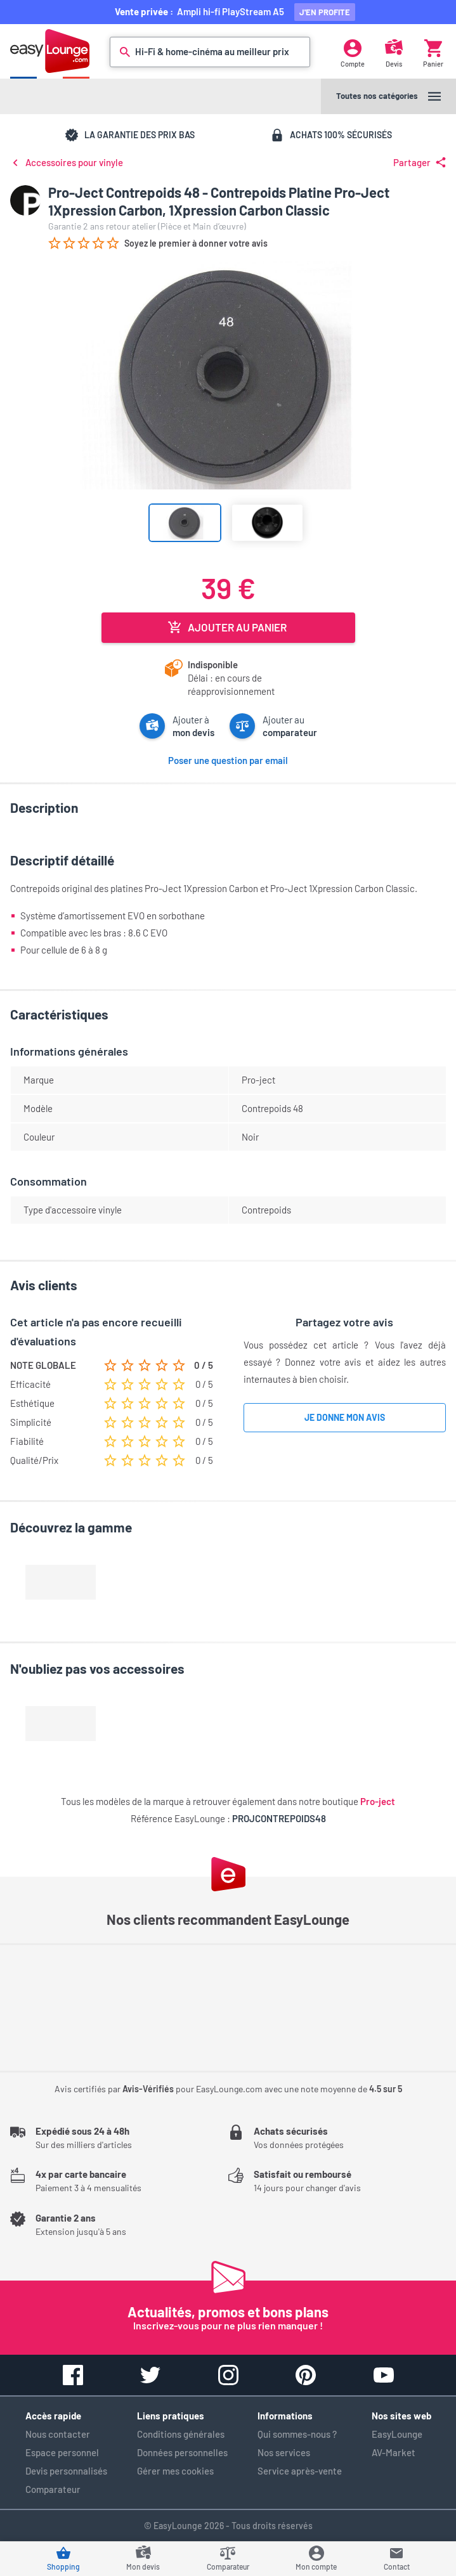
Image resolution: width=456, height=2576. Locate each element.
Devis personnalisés (66, 2470)
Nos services (283, 2452)
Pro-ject (377, 1801)
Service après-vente (299, 2470)
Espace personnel (62, 2452)
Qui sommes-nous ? (297, 2434)
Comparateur (53, 2489)
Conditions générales (181, 2434)
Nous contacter (57, 2434)
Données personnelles (182, 2452)
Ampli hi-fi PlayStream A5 (232, 11)
